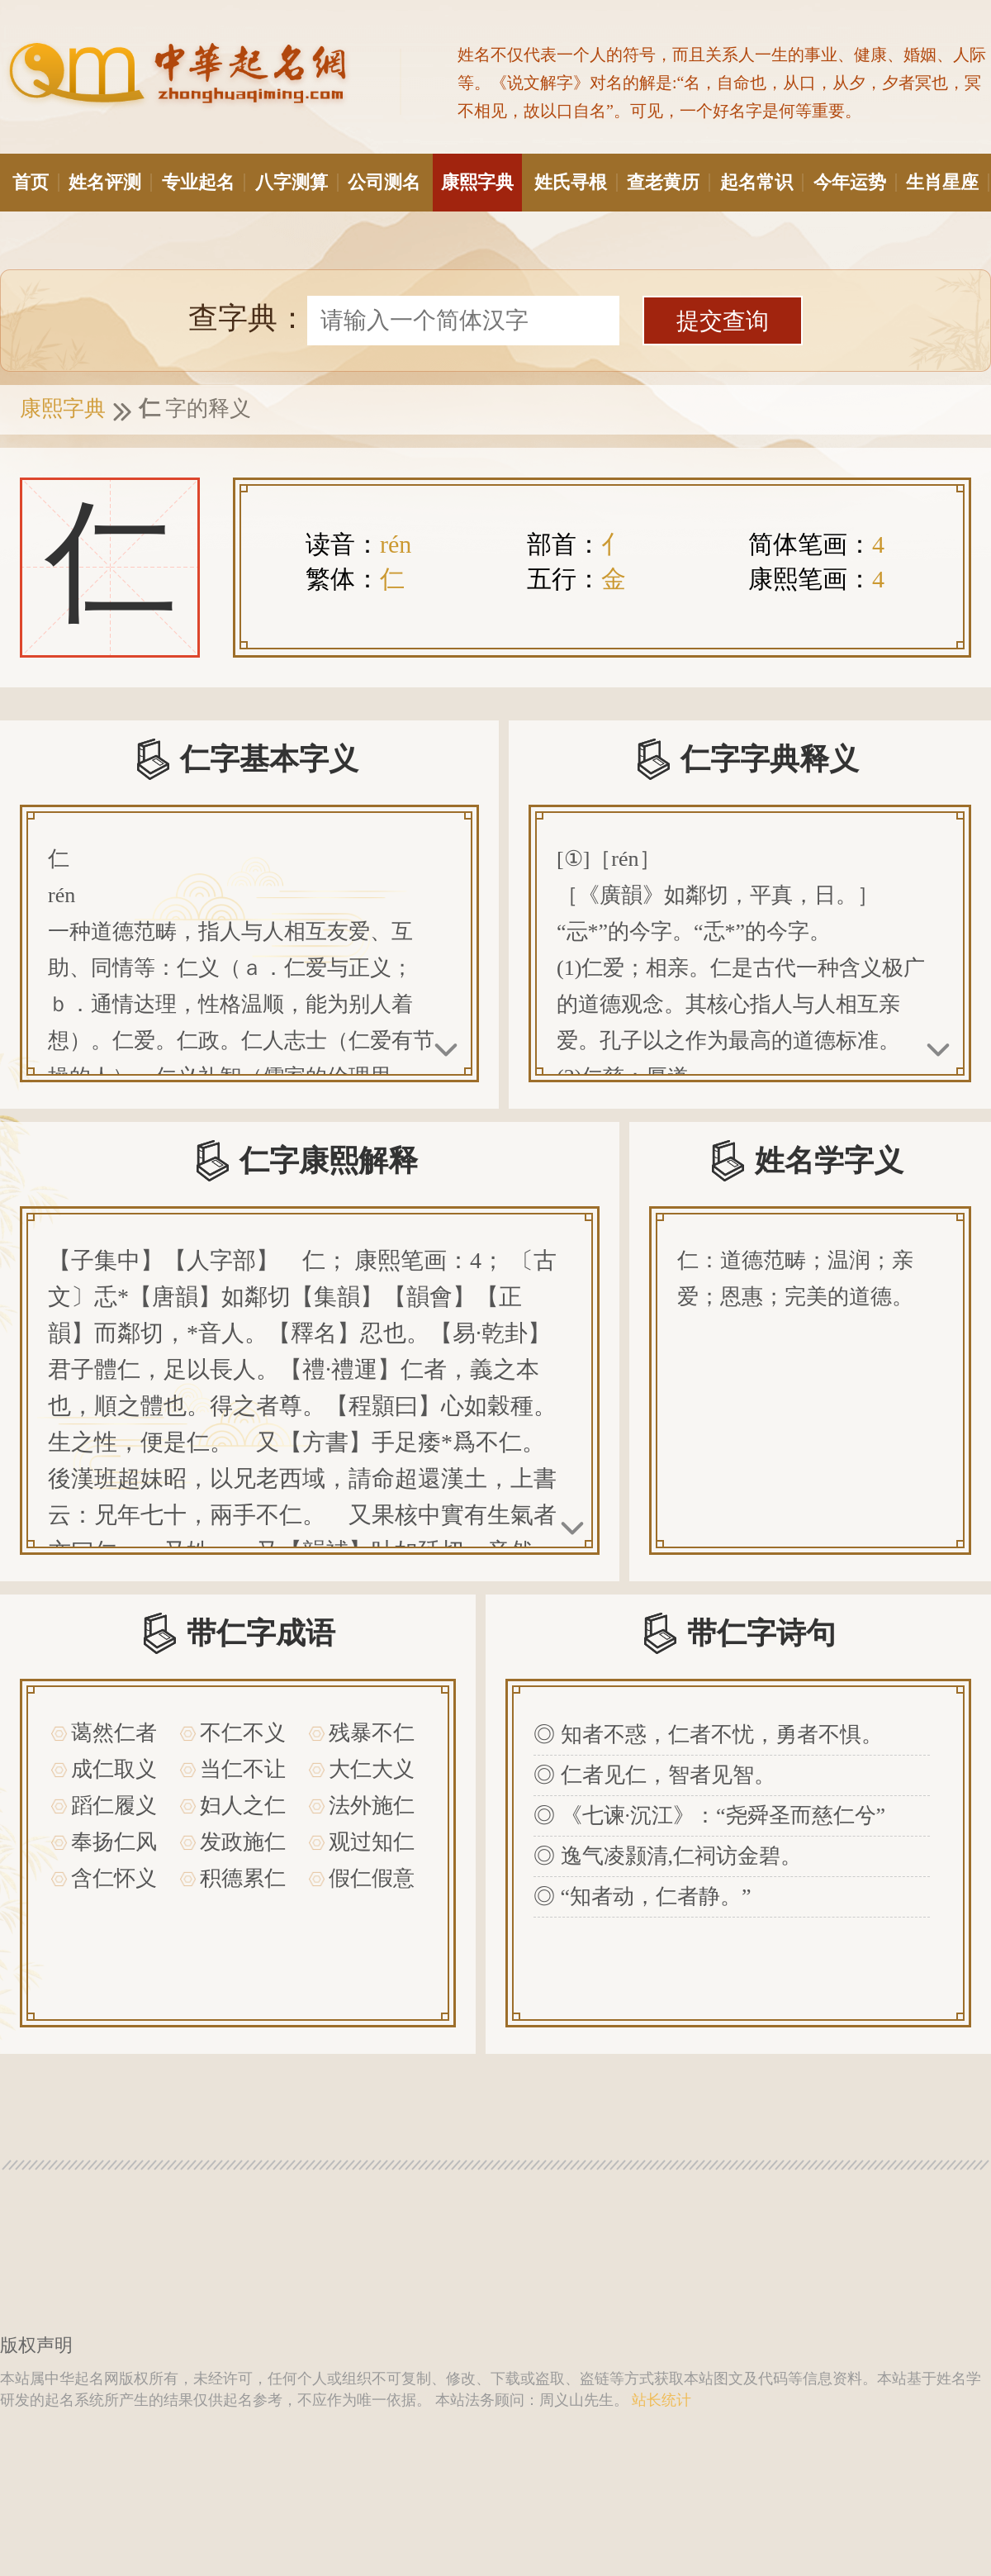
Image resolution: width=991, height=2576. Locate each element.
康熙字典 (477, 182)
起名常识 (760, 182)
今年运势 (853, 182)
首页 (34, 182)
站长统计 (661, 2400)
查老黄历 (667, 182)
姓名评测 (109, 182)
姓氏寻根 (574, 182)
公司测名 (384, 182)
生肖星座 (946, 182)
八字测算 (295, 182)
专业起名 (202, 182)
